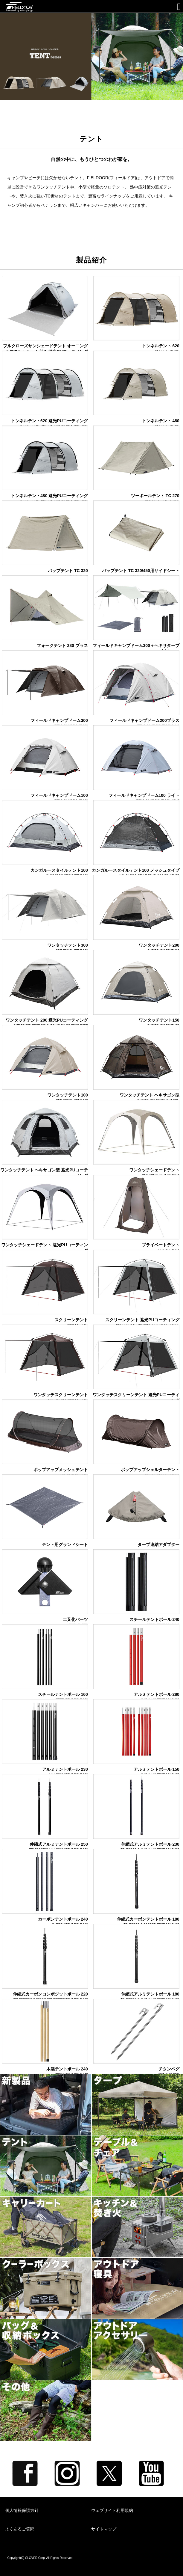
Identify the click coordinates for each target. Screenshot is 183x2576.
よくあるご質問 (19, 2529)
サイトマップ (103, 2529)
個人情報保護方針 (22, 2510)
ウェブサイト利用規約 (112, 2510)
